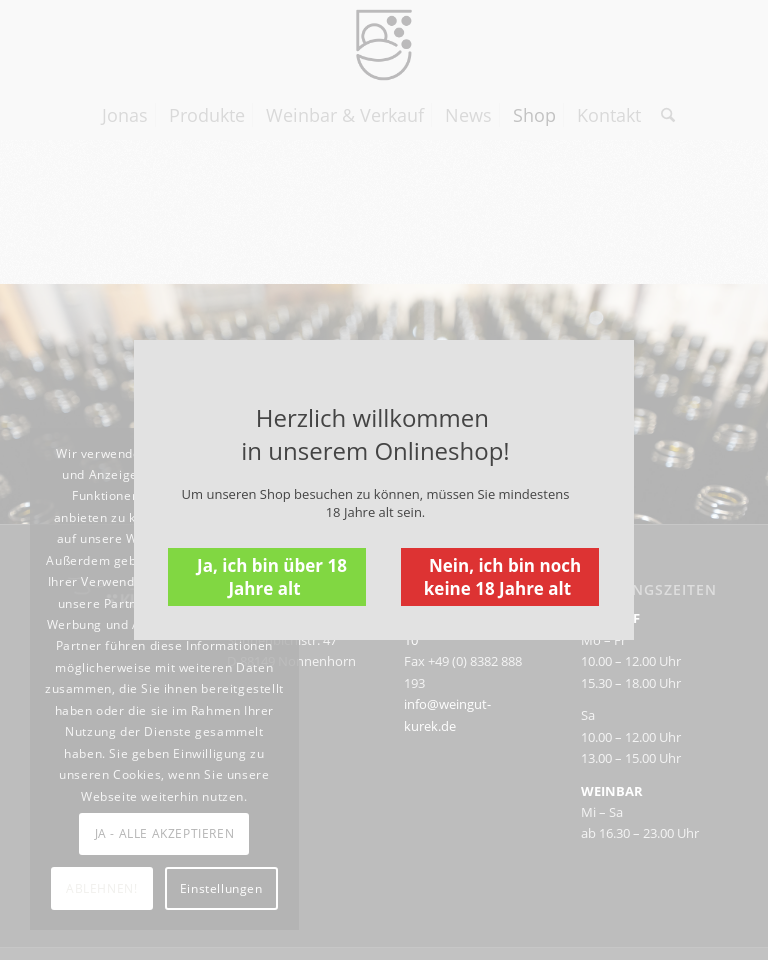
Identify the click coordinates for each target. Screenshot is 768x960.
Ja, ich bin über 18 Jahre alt (272, 577)
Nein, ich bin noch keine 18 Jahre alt (502, 577)
